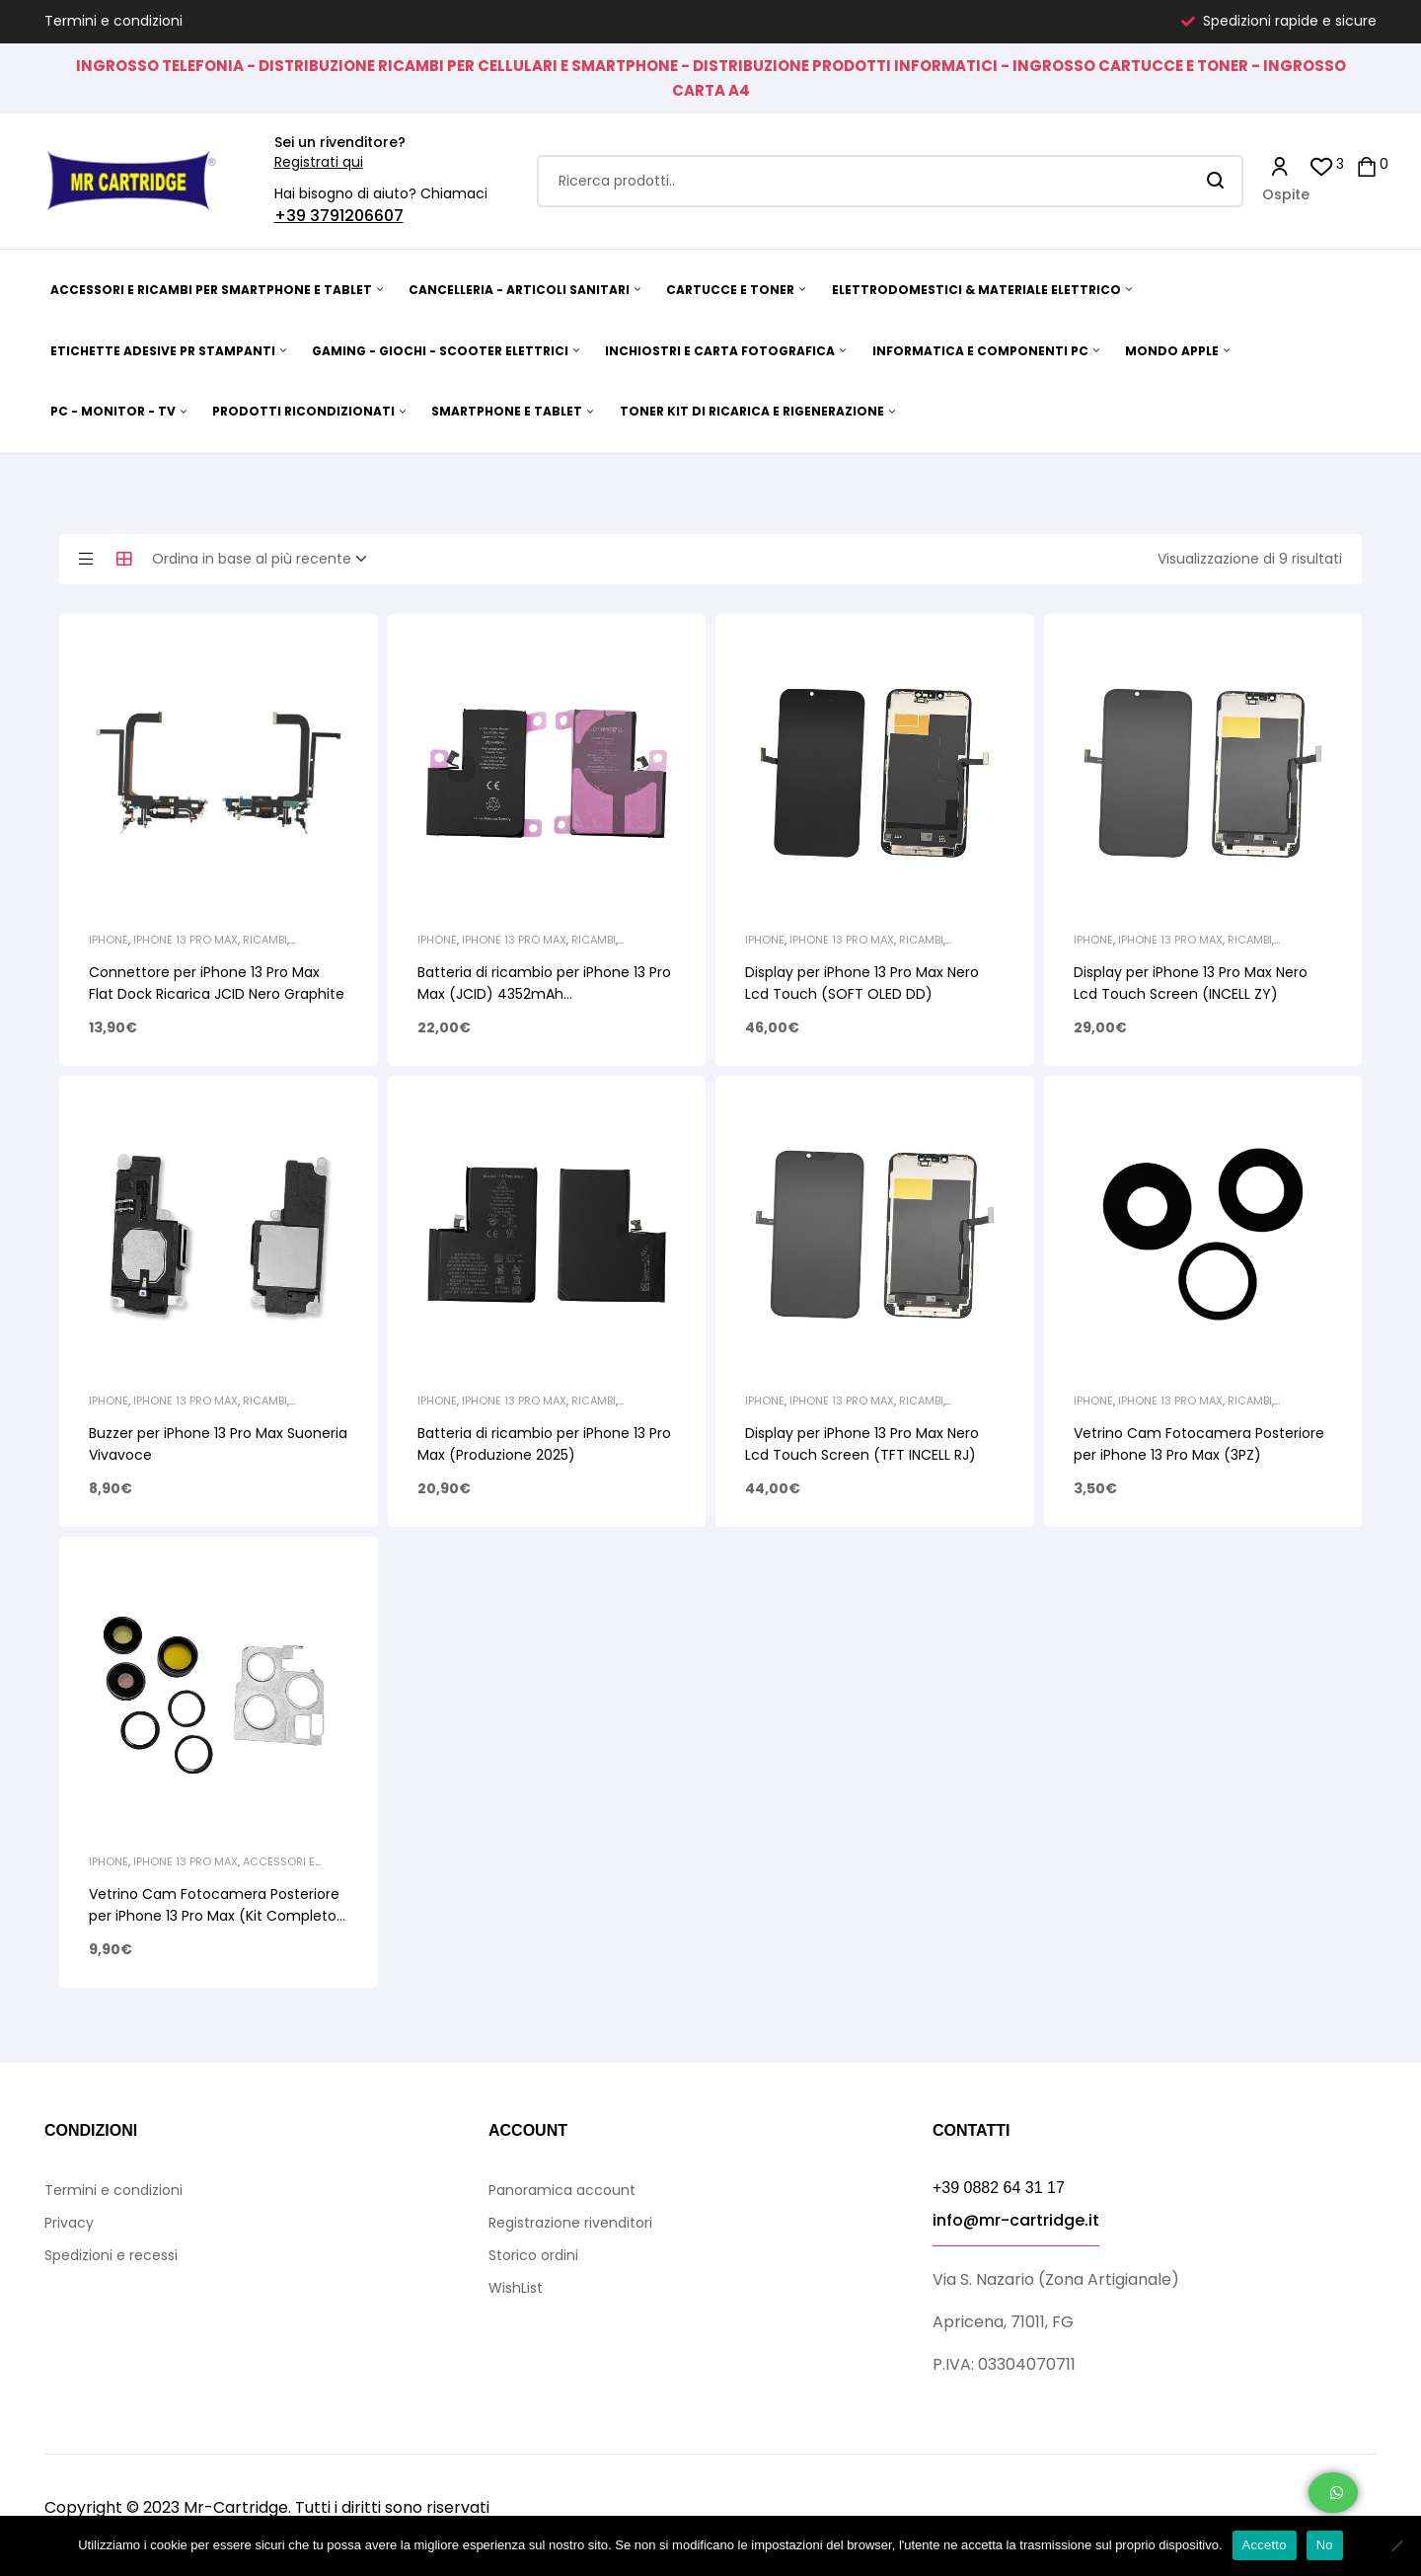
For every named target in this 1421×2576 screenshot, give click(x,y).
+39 (292, 215)
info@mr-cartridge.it (1016, 2220)
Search (1216, 181)
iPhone (108, 939)
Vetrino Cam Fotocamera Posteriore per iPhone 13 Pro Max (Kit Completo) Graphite (216, 1915)
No (1324, 2545)
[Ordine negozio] (265, 559)
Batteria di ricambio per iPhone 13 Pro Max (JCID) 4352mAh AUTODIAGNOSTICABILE (544, 993)
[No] (1396, 2545)
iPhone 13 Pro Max (185, 939)
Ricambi (265, 939)
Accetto (1264, 2545)
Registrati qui (318, 162)
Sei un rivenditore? (340, 142)
